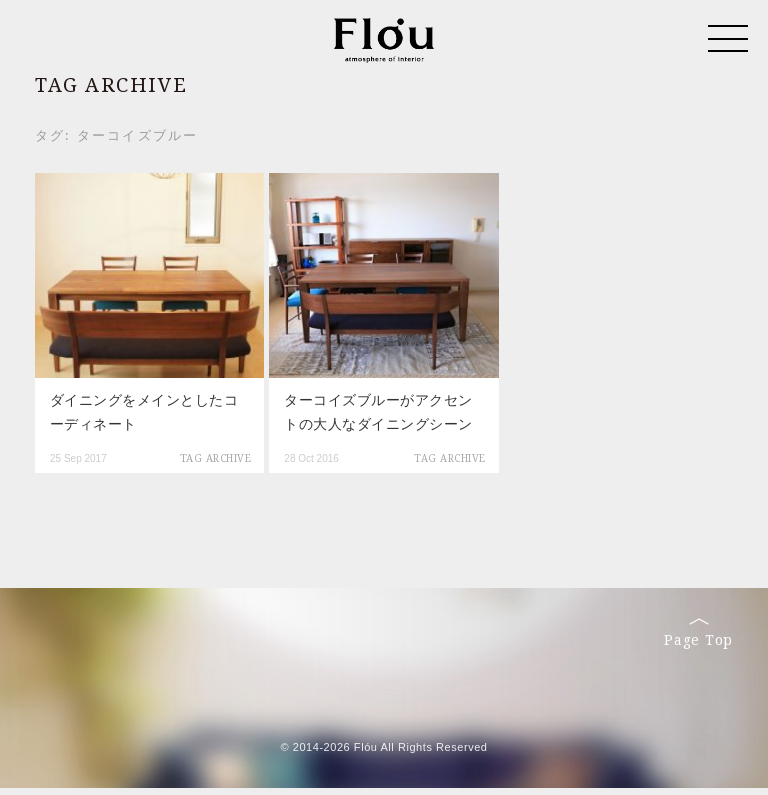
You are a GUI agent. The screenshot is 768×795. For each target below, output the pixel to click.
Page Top (698, 633)
